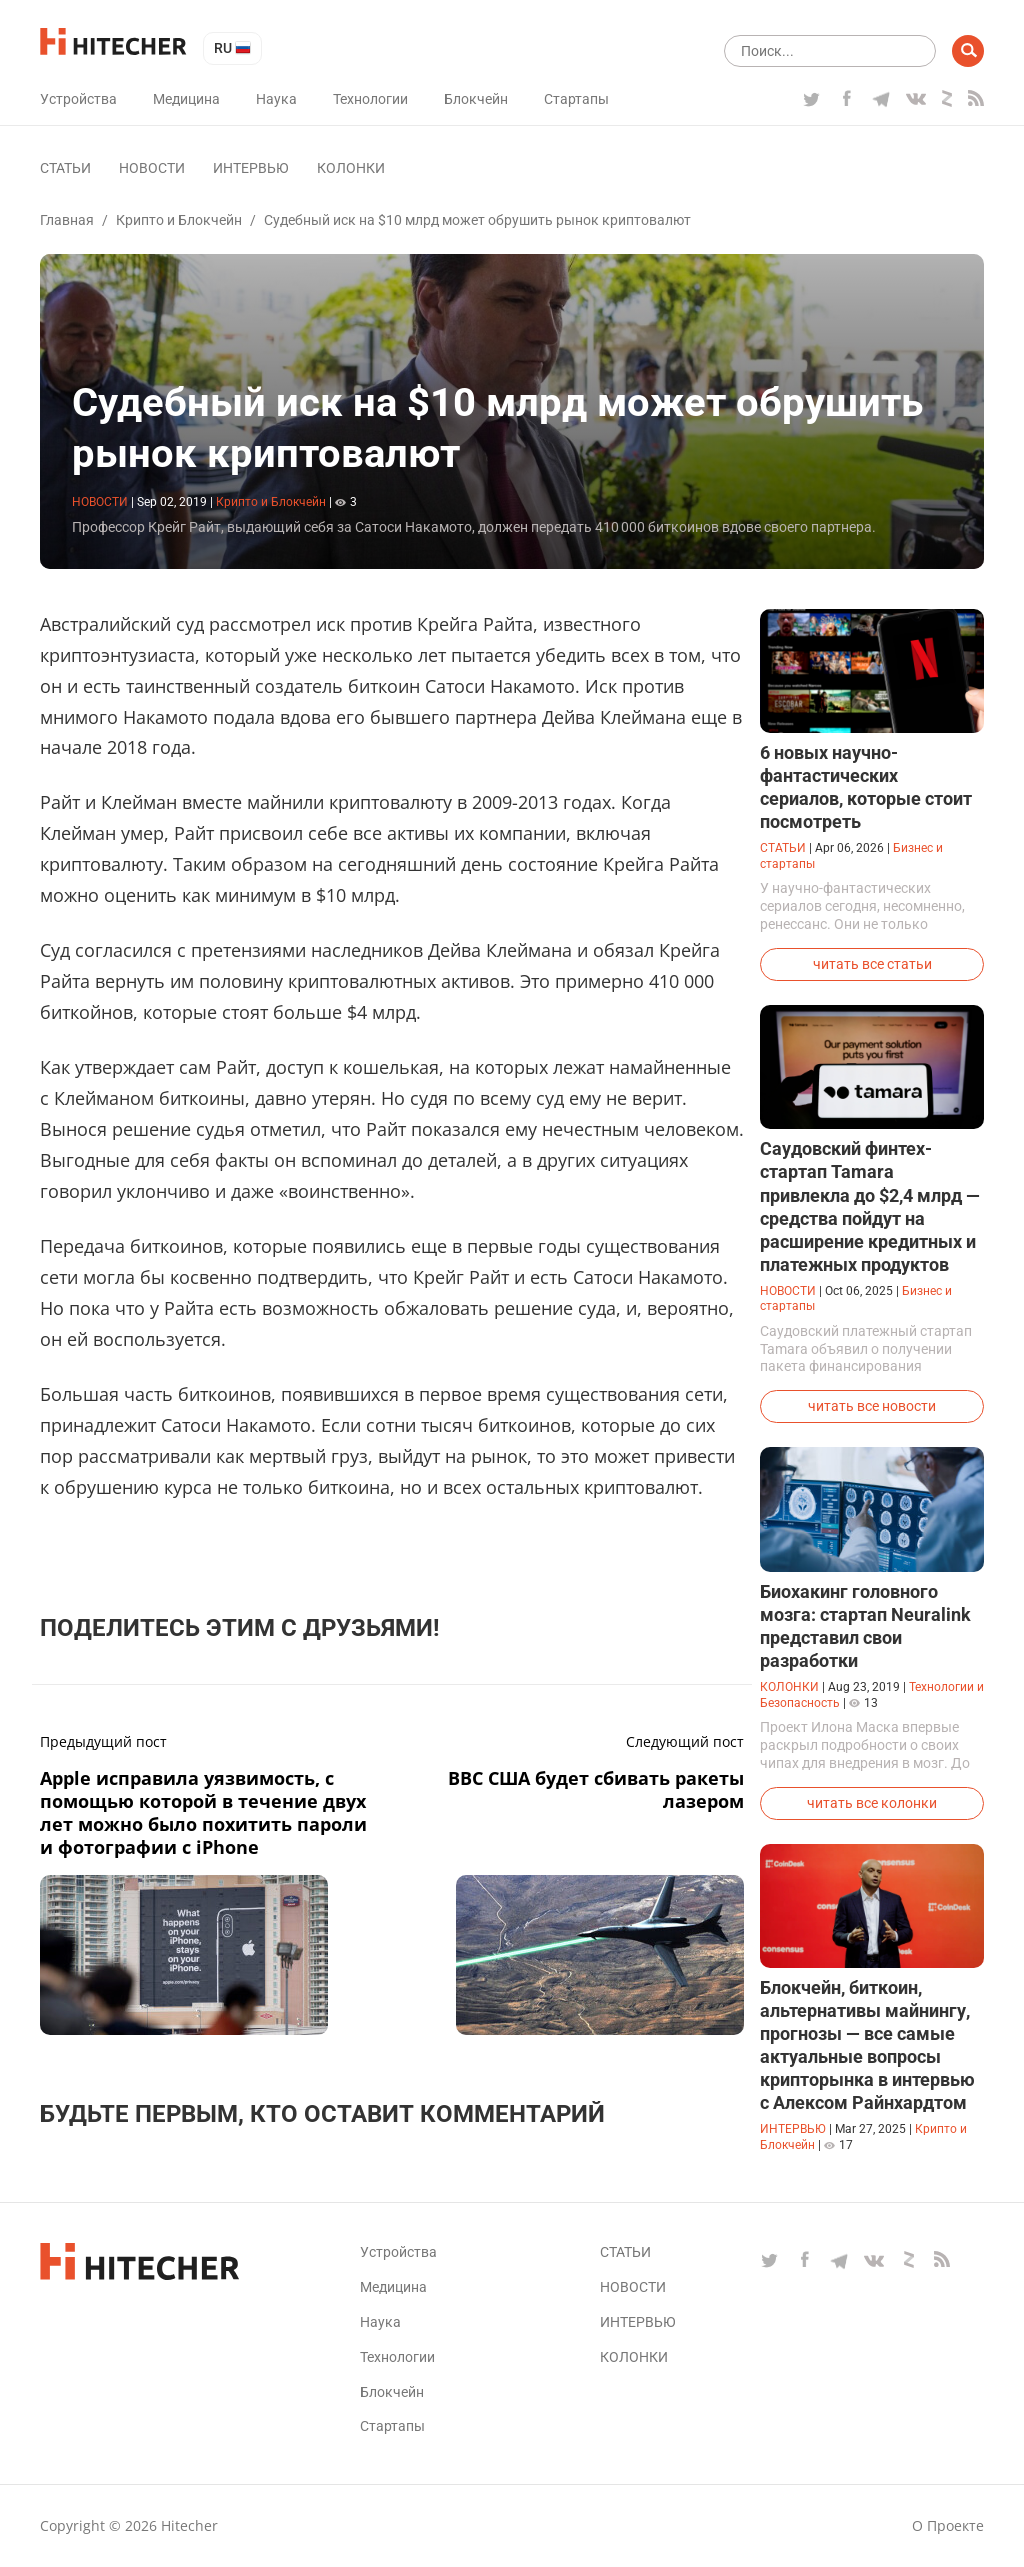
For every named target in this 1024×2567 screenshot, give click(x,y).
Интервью (251, 168)
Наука (276, 99)
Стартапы (576, 99)
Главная (67, 220)
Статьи (65, 168)
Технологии (370, 99)
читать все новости (872, 1406)
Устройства (78, 99)
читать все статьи (872, 964)
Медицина (186, 99)
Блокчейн (476, 99)
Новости (152, 168)
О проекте (948, 2525)
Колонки (351, 168)
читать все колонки (872, 1803)
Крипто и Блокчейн (179, 220)
